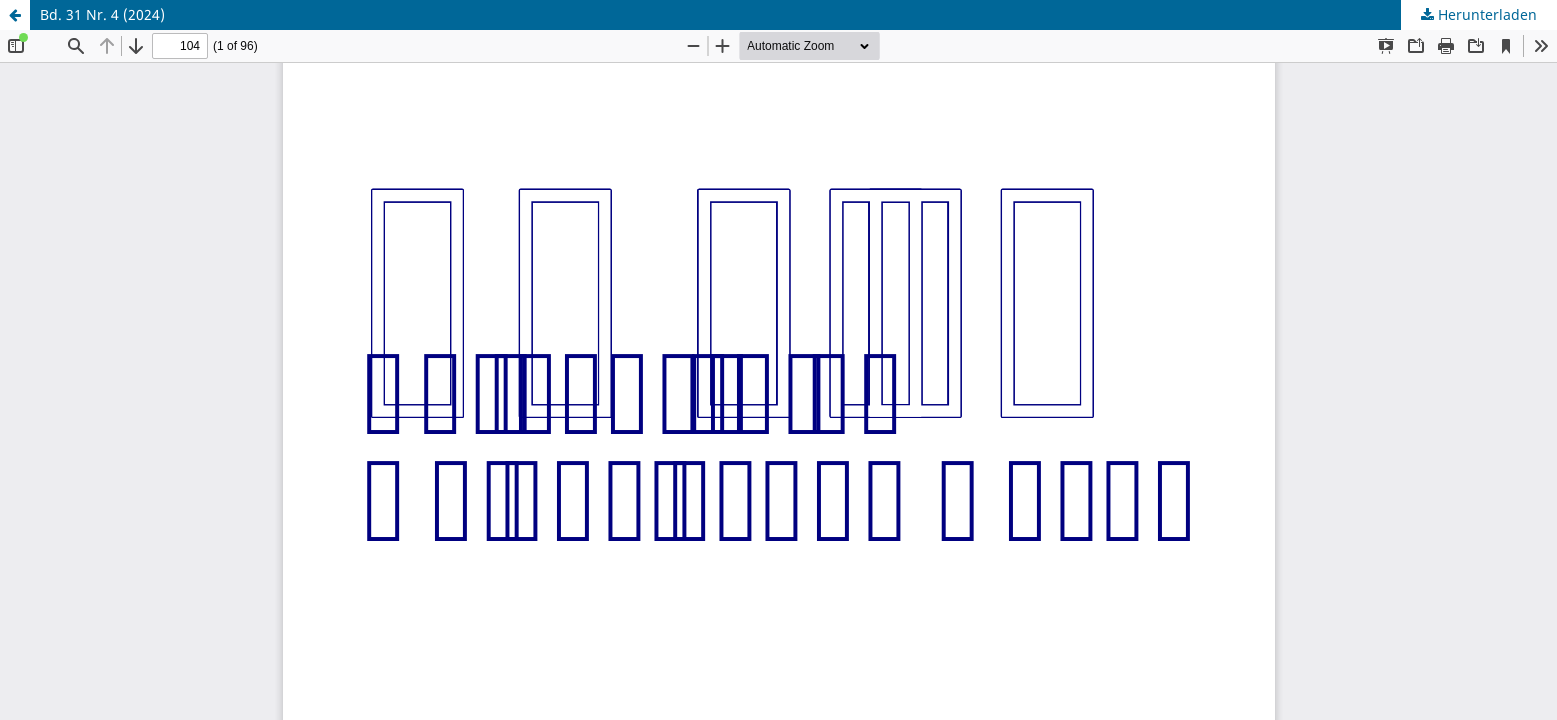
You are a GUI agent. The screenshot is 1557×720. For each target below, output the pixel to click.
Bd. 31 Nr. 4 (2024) (102, 14)
